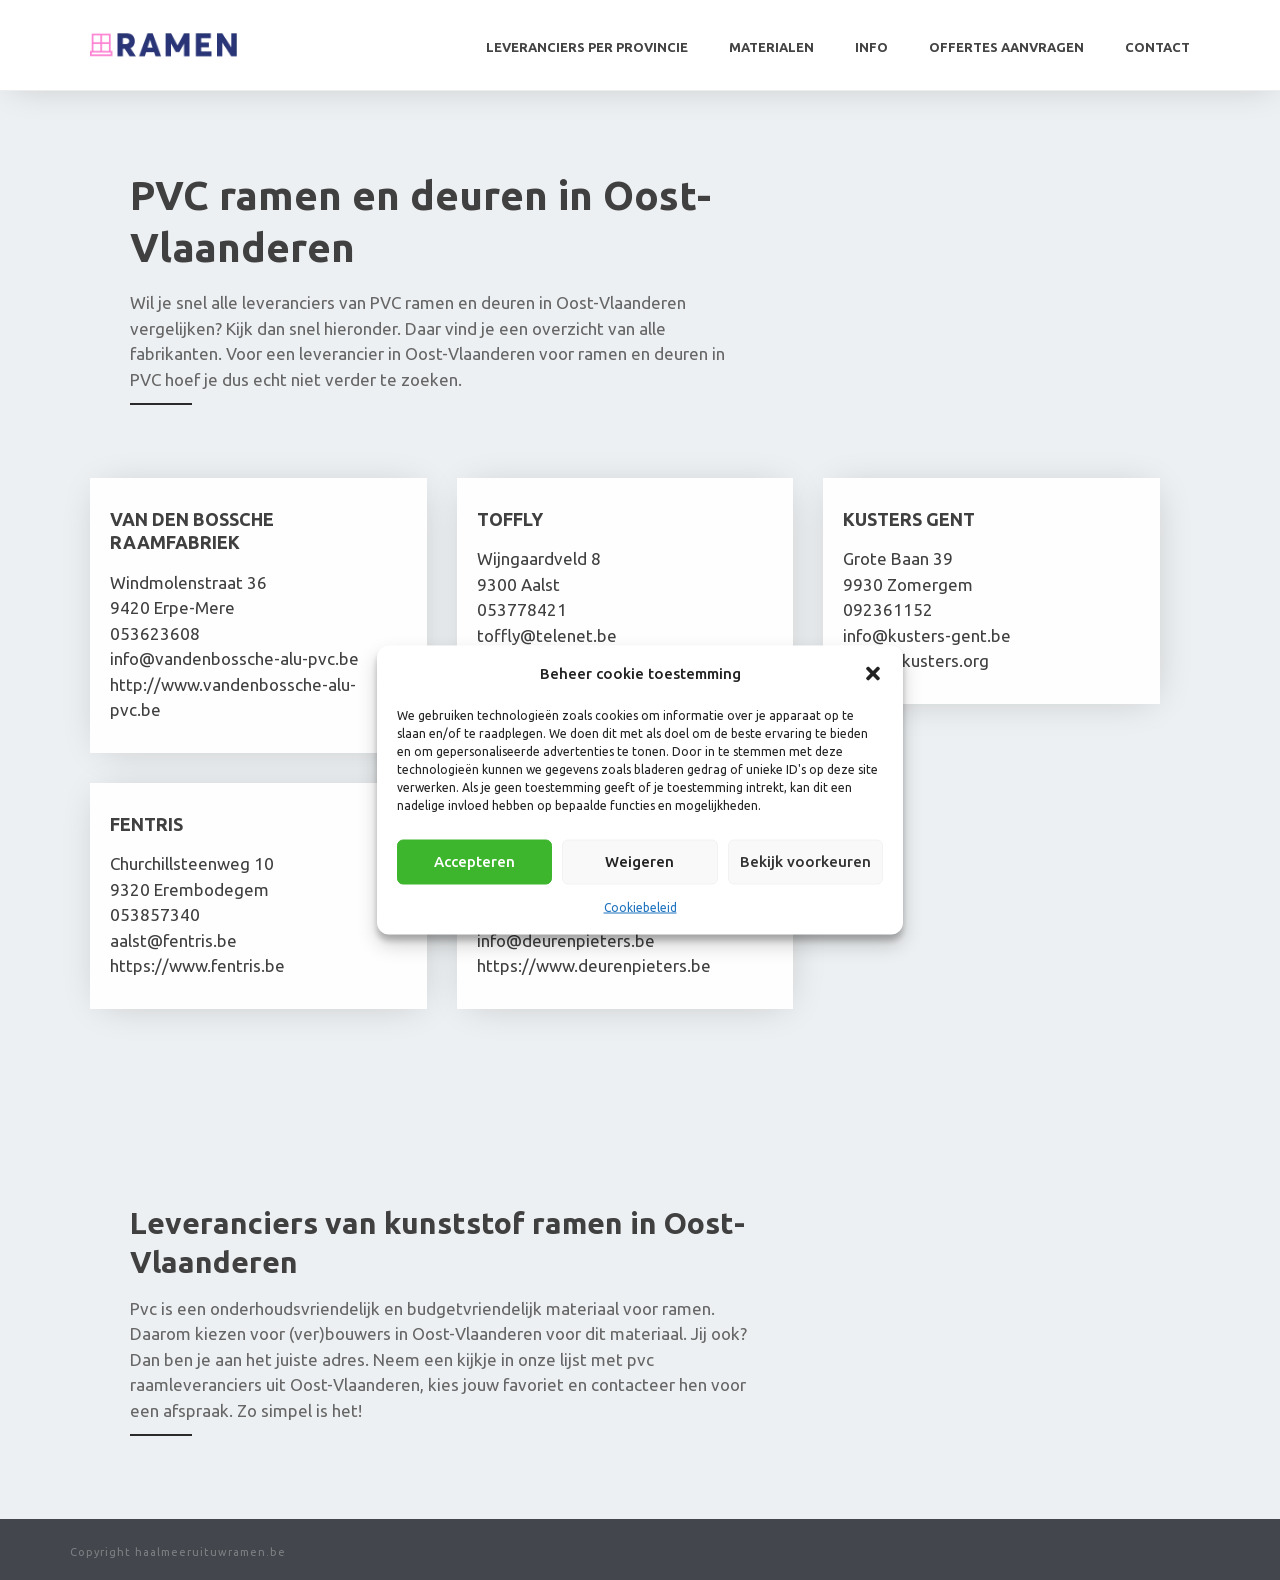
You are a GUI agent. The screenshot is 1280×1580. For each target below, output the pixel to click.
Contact (1157, 47)
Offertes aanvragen (1006, 47)
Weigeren (639, 861)
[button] (873, 673)
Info (871, 47)
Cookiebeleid (640, 906)
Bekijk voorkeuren (805, 861)
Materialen (771, 47)
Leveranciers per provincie (587, 47)
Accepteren (474, 861)
